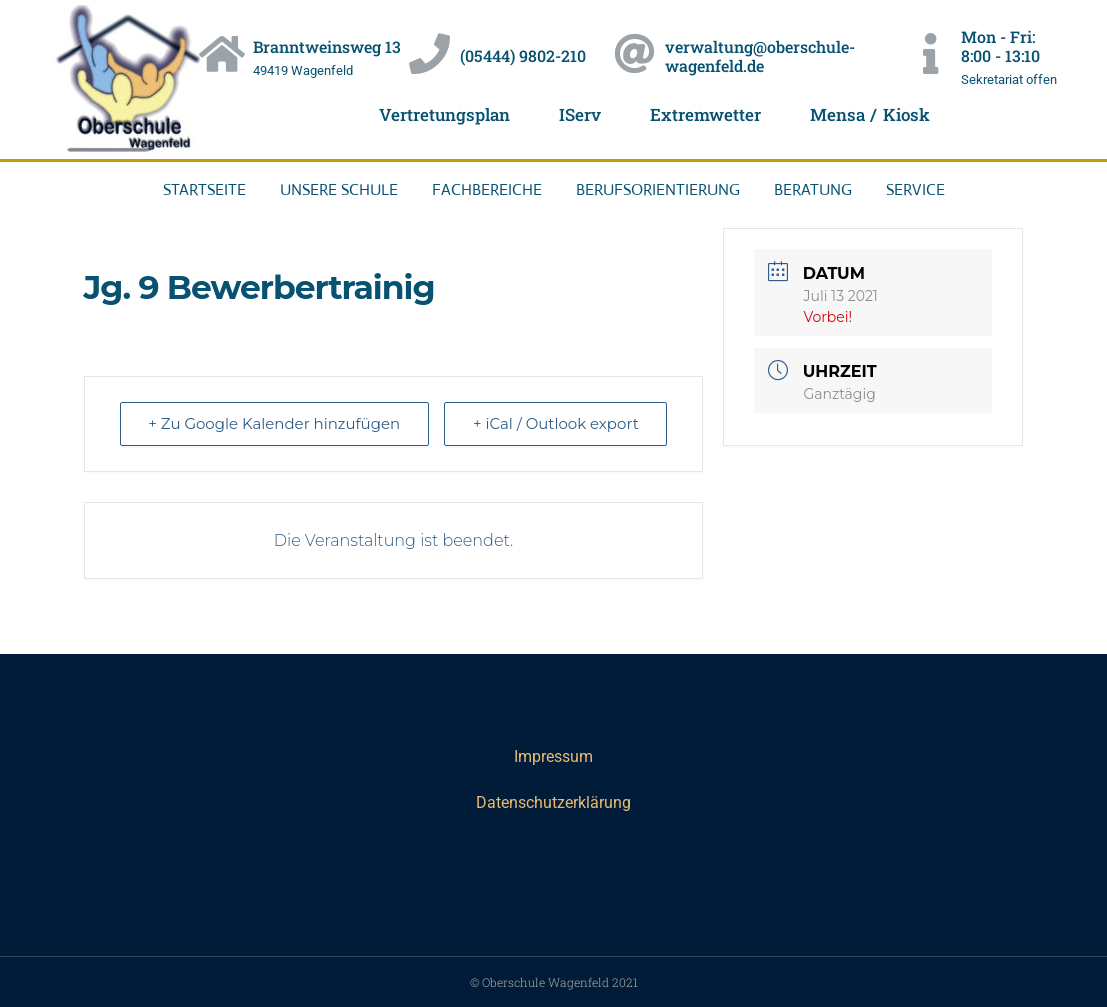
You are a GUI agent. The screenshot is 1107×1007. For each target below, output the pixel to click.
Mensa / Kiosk (870, 114)
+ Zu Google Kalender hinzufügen (275, 423)
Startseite (204, 189)
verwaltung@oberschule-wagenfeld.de (760, 56)
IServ (580, 114)
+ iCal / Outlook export (555, 423)
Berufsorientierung (658, 189)
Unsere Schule (339, 189)
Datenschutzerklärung (553, 802)
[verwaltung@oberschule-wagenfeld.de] (634, 54)
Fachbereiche (487, 189)
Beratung (813, 189)
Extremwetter (705, 114)
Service (915, 189)
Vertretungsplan (444, 114)
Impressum (553, 756)
